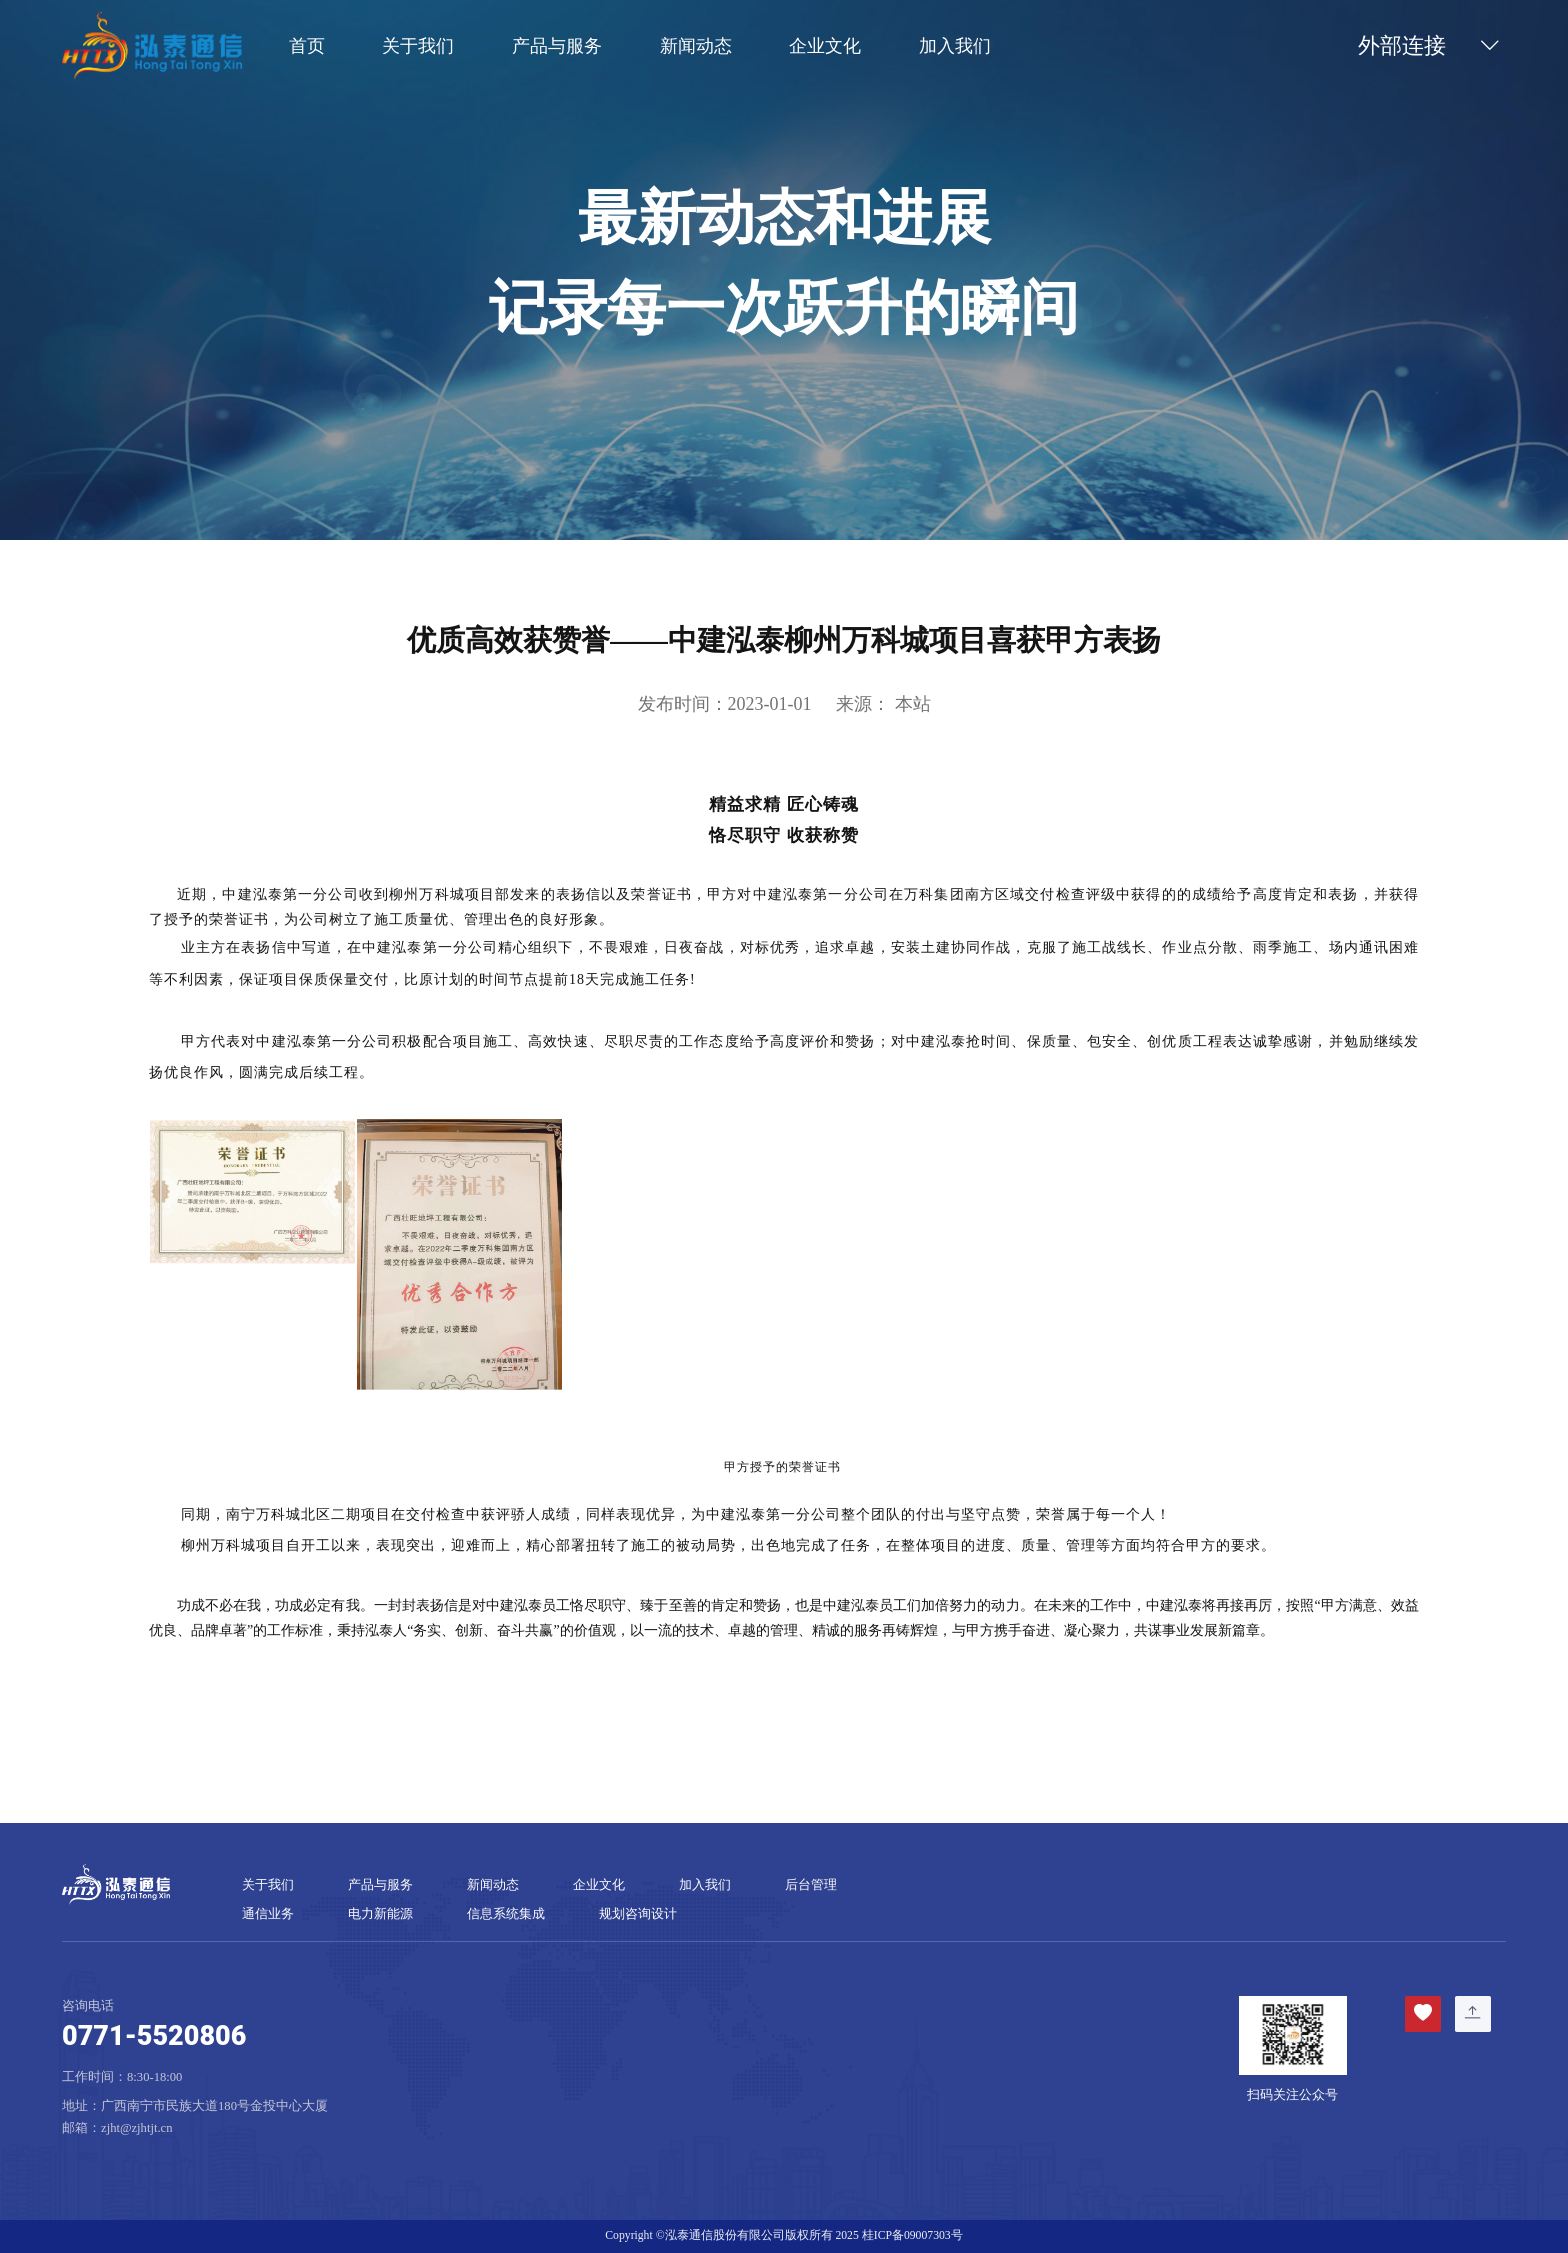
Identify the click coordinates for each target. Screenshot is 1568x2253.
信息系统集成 (506, 1914)
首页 (307, 47)
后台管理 (811, 1885)
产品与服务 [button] (557, 47)
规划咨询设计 (638, 1914)
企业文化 (825, 47)
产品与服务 (380, 1885)
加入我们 (955, 47)
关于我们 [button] (418, 47)
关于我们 (268, 1885)
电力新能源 (380, 1914)
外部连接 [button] (1432, 46)
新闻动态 (696, 47)
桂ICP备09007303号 (912, 2235)
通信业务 (268, 1914)
